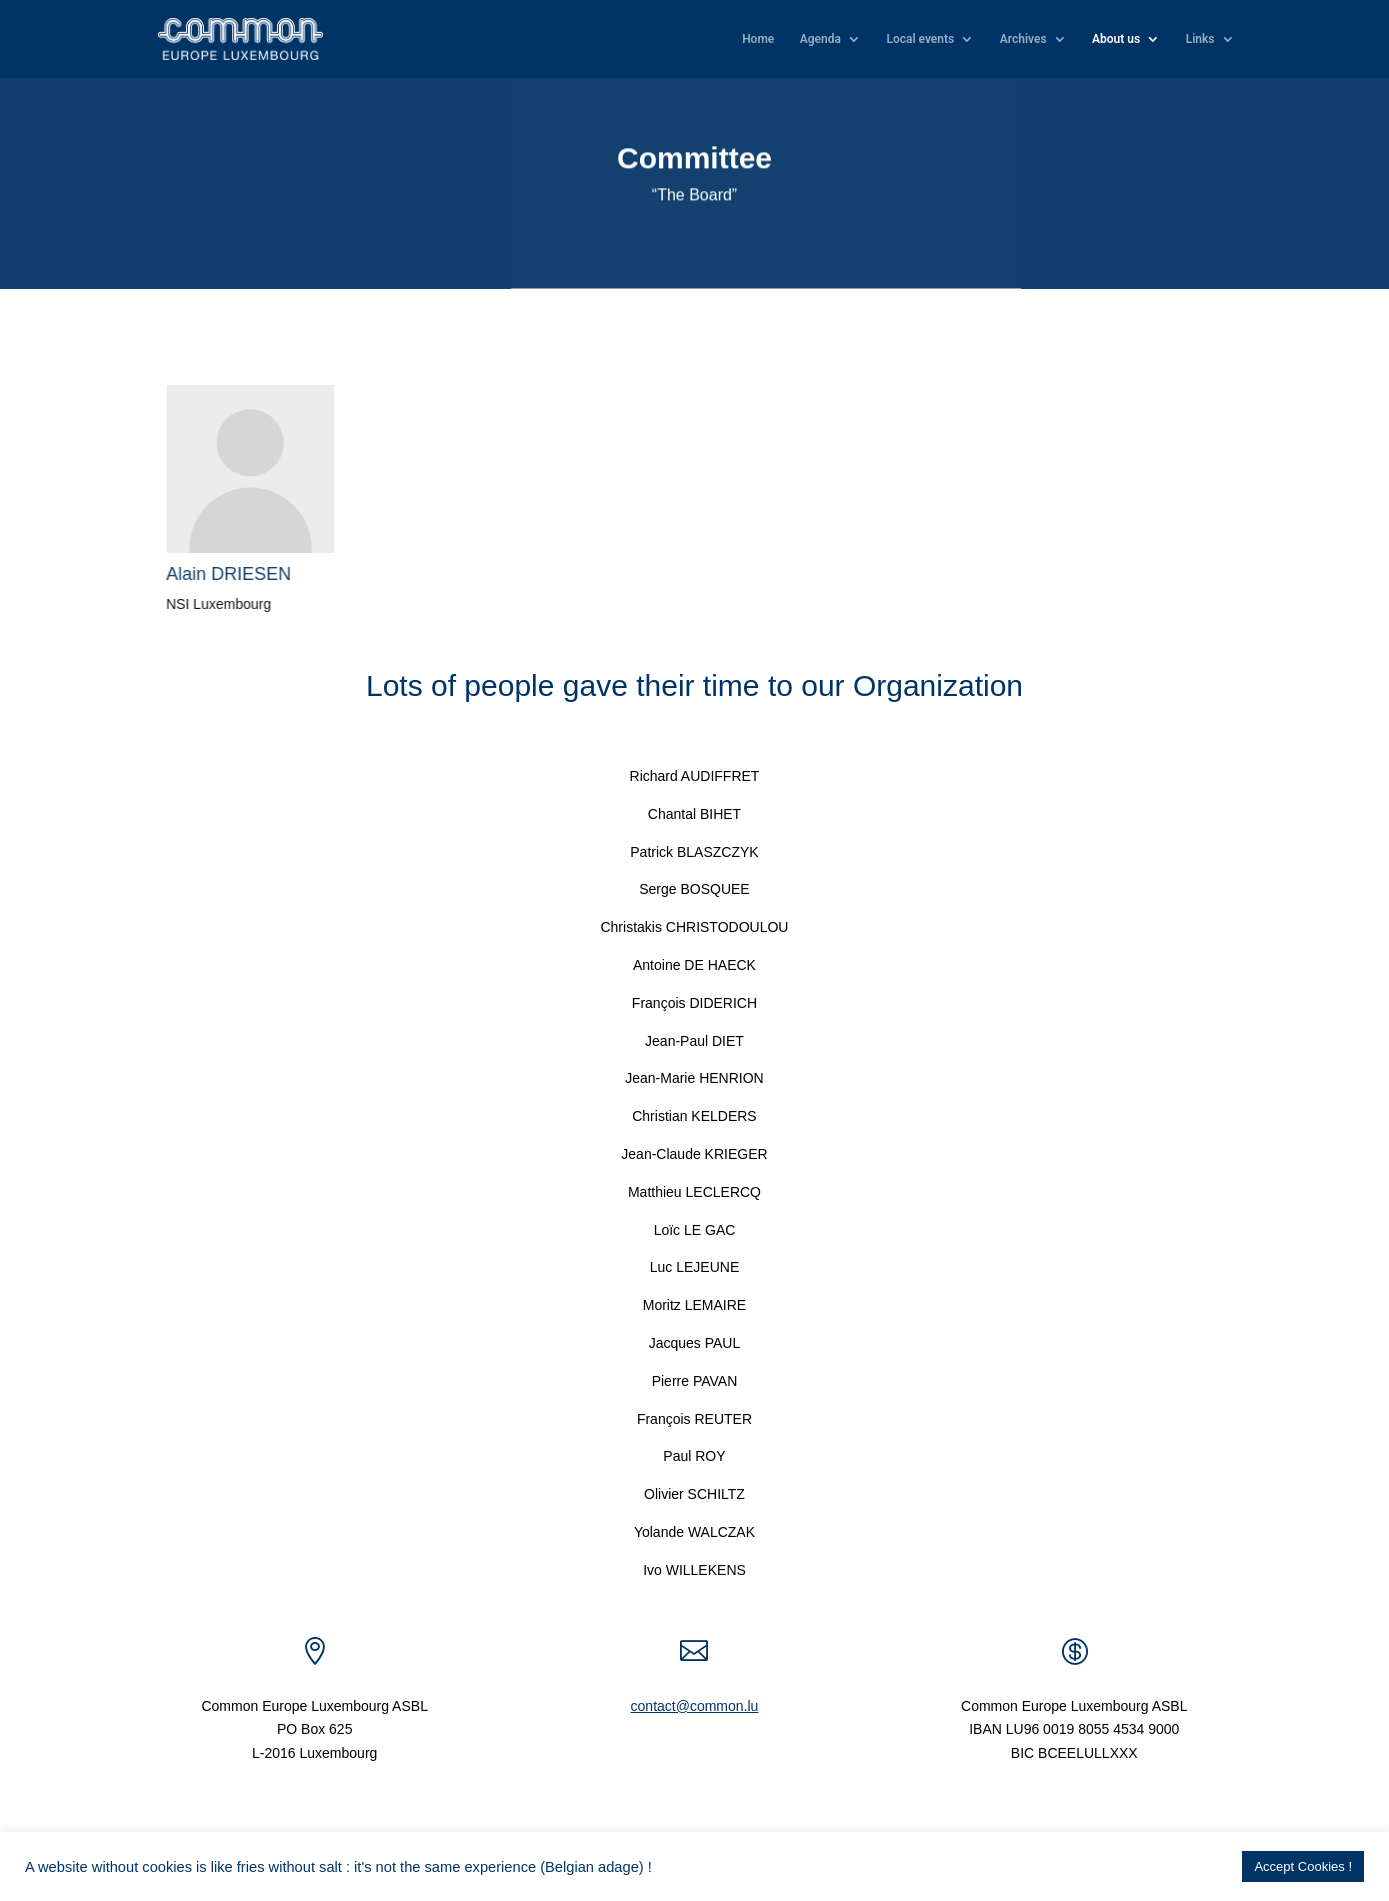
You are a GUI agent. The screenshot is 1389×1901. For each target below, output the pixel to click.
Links (1200, 39)
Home (758, 39)
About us (1116, 39)
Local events (920, 39)
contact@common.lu (695, 1706)
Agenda (820, 39)
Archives (1023, 39)
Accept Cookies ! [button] (1303, 1866)
